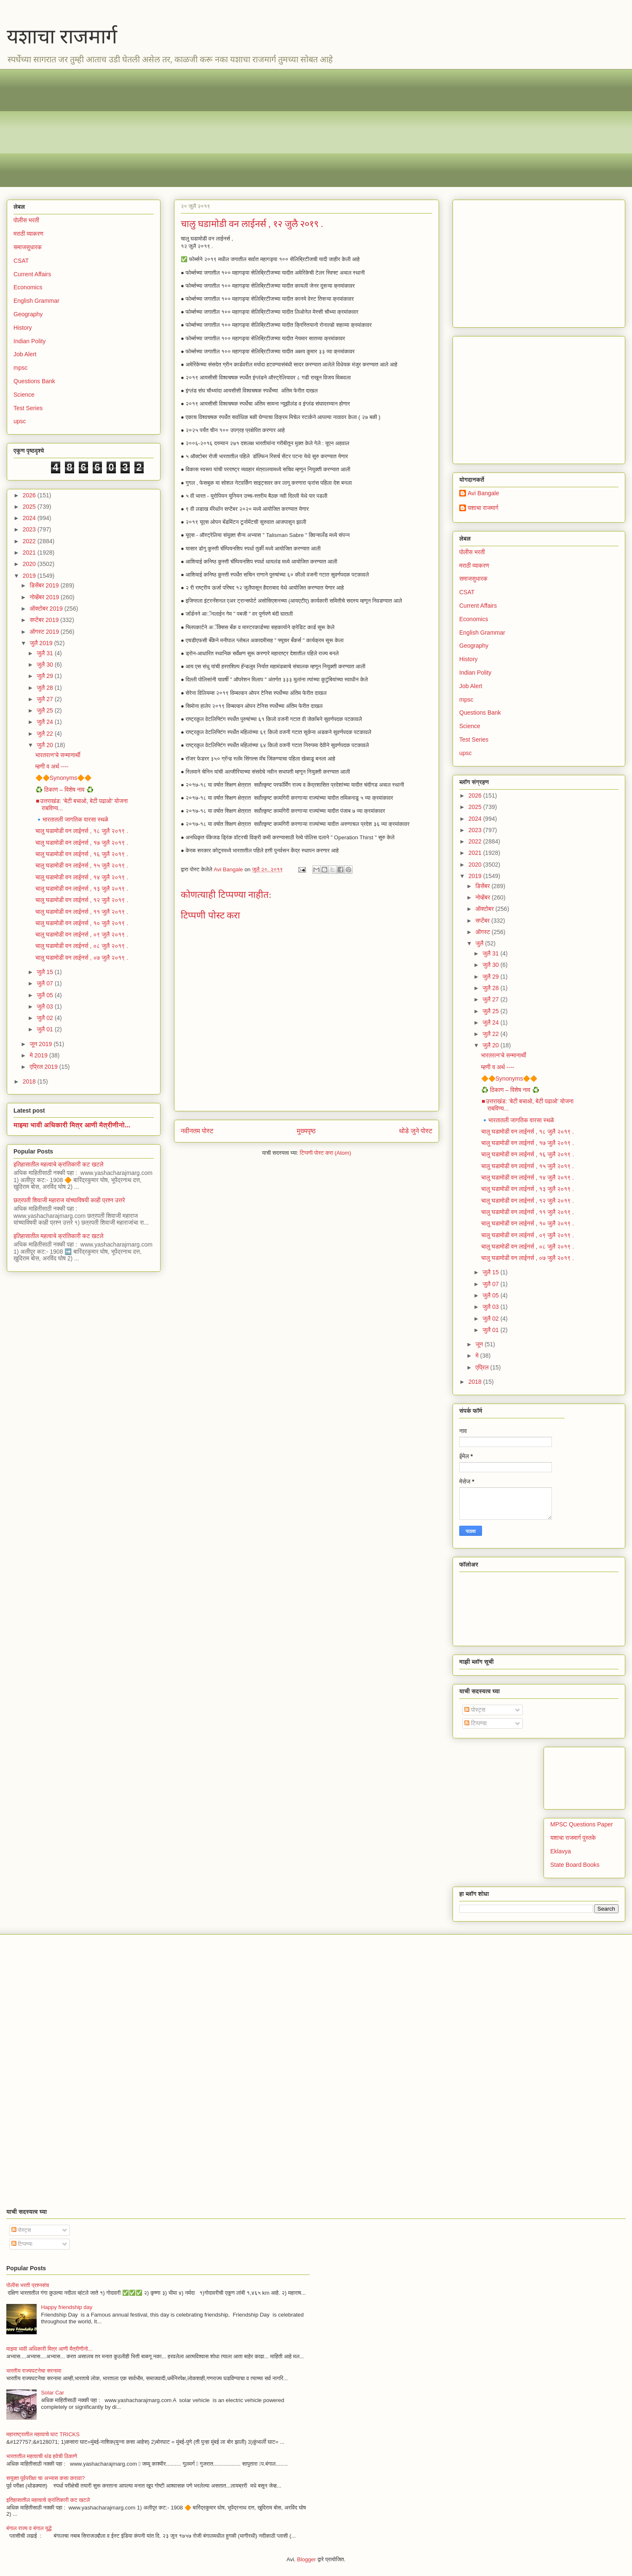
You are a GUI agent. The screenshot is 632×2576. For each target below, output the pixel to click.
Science (24, 394)
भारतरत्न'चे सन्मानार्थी (57, 755)
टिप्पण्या (475, 1723)
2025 (30, 506)
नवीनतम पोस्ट (197, 1131)
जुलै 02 (45, 1017)
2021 (30, 552)
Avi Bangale (483, 493)
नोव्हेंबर (483, 897)
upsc (19, 421)
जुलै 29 (45, 676)
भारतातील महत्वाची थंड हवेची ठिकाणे (41, 2456)
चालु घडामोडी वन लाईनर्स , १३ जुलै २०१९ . (81, 888)
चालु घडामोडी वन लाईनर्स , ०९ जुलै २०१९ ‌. (81, 934)
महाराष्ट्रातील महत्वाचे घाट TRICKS (43, 2434)
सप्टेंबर (483, 920)
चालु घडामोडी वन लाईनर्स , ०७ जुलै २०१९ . (81, 957)
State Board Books (575, 1864)
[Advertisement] (266, 128)
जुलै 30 (45, 664)
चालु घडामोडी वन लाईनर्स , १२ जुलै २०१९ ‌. (81, 900)
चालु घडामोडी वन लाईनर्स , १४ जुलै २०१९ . (81, 877)
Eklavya (560, 1851)
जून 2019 (41, 1044)
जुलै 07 (45, 983)
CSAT (21, 260)
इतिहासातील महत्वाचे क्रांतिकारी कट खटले (58, 1164)
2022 (30, 541)
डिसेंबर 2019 (44, 585)
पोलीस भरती (26, 220)
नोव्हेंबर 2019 (44, 597)
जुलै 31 (45, 653)
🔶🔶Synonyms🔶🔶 (63, 777)
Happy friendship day (66, 2307)
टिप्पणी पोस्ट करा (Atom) (325, 1153)
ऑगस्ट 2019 (44, 631)
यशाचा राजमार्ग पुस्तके (573, 1837)
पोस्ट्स (474, 1709)
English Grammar (36, 300)
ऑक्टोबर (485, 908)
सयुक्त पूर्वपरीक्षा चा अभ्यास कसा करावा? (45, 2478)
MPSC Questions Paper (581, 1824)
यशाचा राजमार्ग (62, 36)
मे (477, 1355)
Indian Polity (29, 341)
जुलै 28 (45, 687)
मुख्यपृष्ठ (306, 1131)
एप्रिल (482, 1367)
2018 (30, 1081)
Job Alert (24, 354)
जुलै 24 (45, 721)
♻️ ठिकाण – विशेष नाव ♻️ (64, 789)
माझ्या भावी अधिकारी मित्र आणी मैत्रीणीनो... (71, 1125)
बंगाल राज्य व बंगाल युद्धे (28, 2528)
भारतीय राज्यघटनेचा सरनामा (33, 2371)
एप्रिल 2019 (44, 1066)
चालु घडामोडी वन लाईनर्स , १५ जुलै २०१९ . (81, 865)
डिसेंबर (483, 886)
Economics (27, 287)
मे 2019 (39, 1055)
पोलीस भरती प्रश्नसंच (27, 2285)
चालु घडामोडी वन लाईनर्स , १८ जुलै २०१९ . (81, 831)
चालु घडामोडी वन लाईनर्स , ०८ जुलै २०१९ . (81, 945)
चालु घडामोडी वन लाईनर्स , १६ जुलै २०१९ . (81, 854)
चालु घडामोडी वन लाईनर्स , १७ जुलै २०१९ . (81, 842)
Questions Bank (34, 381)
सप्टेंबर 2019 (44, 620)
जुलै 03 (45, 1006)
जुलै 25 (45, 710)
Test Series (28, 408)
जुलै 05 (45, 995)
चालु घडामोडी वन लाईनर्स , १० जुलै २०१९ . (81, 923)
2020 (30, 564)
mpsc (20, 367)
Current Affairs (32, 274)
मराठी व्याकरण (28, 233)
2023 (30, 529)
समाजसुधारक (27, 247)
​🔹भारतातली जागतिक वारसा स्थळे (71, 819)
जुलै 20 (45, 745)
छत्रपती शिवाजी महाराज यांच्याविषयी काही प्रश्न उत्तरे (69, 1200)
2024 (30, 518)
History (22, 327)
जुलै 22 (45, 733)
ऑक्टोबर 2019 (46, 608)
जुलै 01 (45, 1029)
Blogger (306, 2559)
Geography (28, 314)
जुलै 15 (45, 972)
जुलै (480, 943)
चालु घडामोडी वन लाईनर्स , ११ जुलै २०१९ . (81, 911)
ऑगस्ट (483, 932)
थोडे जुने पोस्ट (415, 1131)
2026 (30, 495)
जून (480, 1344)
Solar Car (52, 2392)
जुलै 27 (45, 699)
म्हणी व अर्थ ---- (52, 766)
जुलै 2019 (41, 643)
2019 (30, 575)
